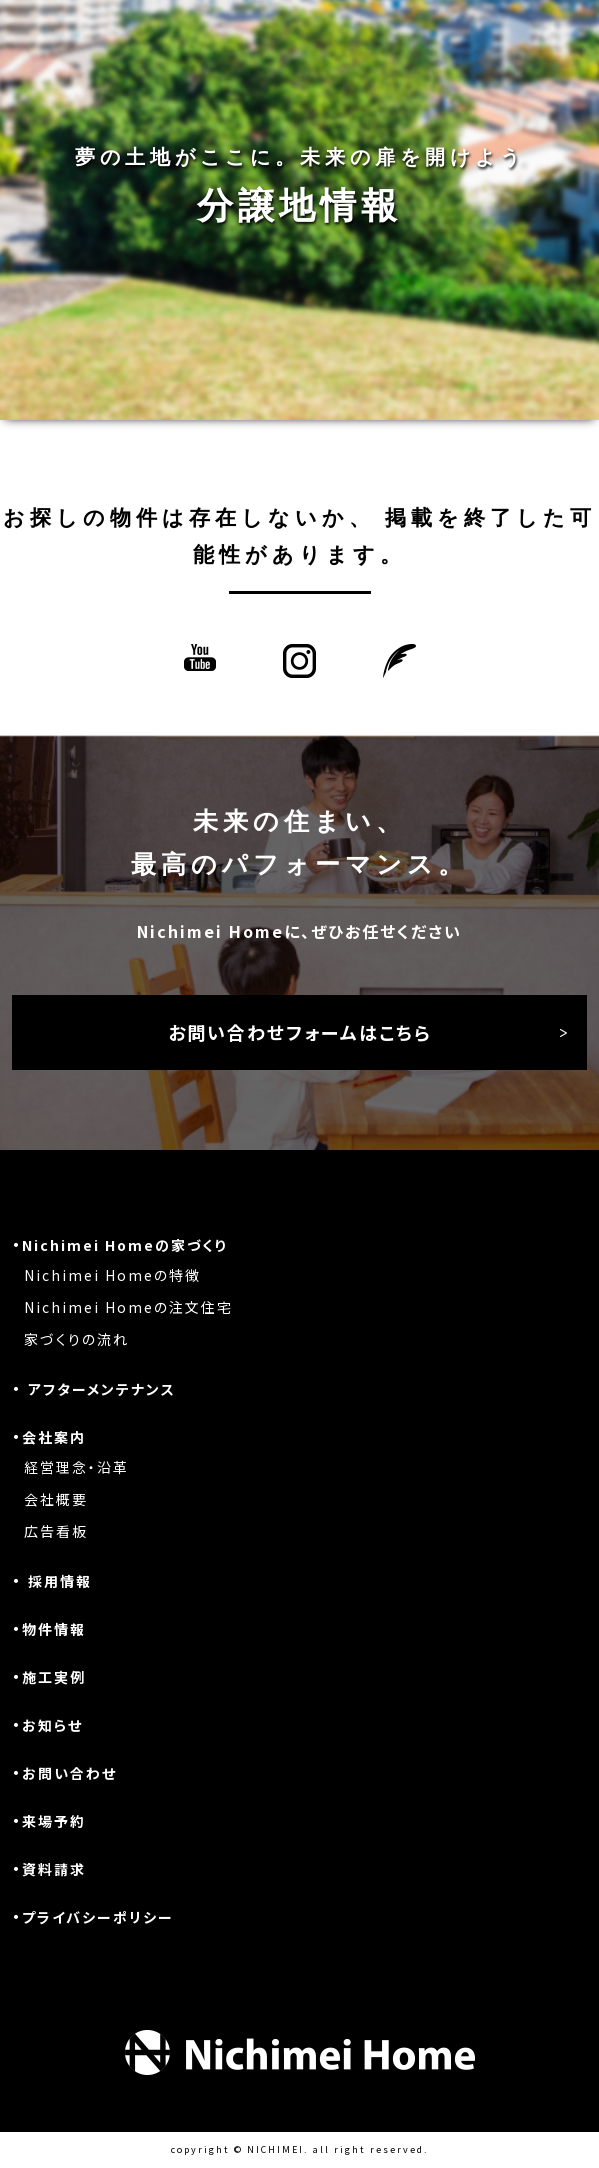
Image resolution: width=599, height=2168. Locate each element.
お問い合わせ (69, 1773)
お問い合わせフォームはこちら (300, 1032)
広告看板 (56, 1531)
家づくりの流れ (76, 1339)
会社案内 (54, 1437)
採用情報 (60, 1581)
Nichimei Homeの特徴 (112, 1275)
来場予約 (54, 1821)
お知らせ (52, 1725)
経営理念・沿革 (76, 1467)
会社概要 (56, 1499)
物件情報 (54, 1629)
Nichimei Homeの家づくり (124, 1245)
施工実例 (54, 1677)
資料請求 (54, 1869)
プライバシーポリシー (98, 1917)
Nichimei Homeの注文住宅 (128, 1307)
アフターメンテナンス (102, 1389)
